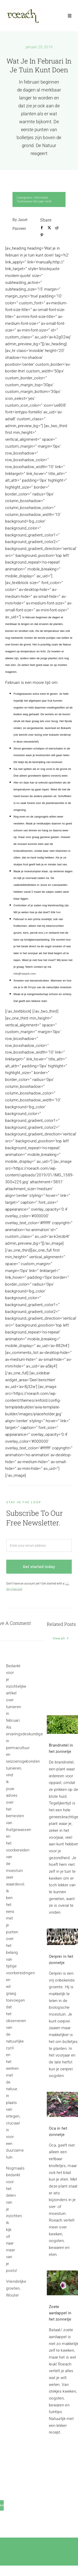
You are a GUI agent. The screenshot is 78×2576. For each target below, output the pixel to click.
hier (58, 912)
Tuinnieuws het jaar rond (33, 201)
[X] (48, 228)
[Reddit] (56, 228)
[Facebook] (41, 228)
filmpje (32, 987)
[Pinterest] (41, 235)
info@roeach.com (25, 974)
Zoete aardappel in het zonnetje (60, 2313)
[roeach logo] (23, 9)
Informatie (40, 197)
